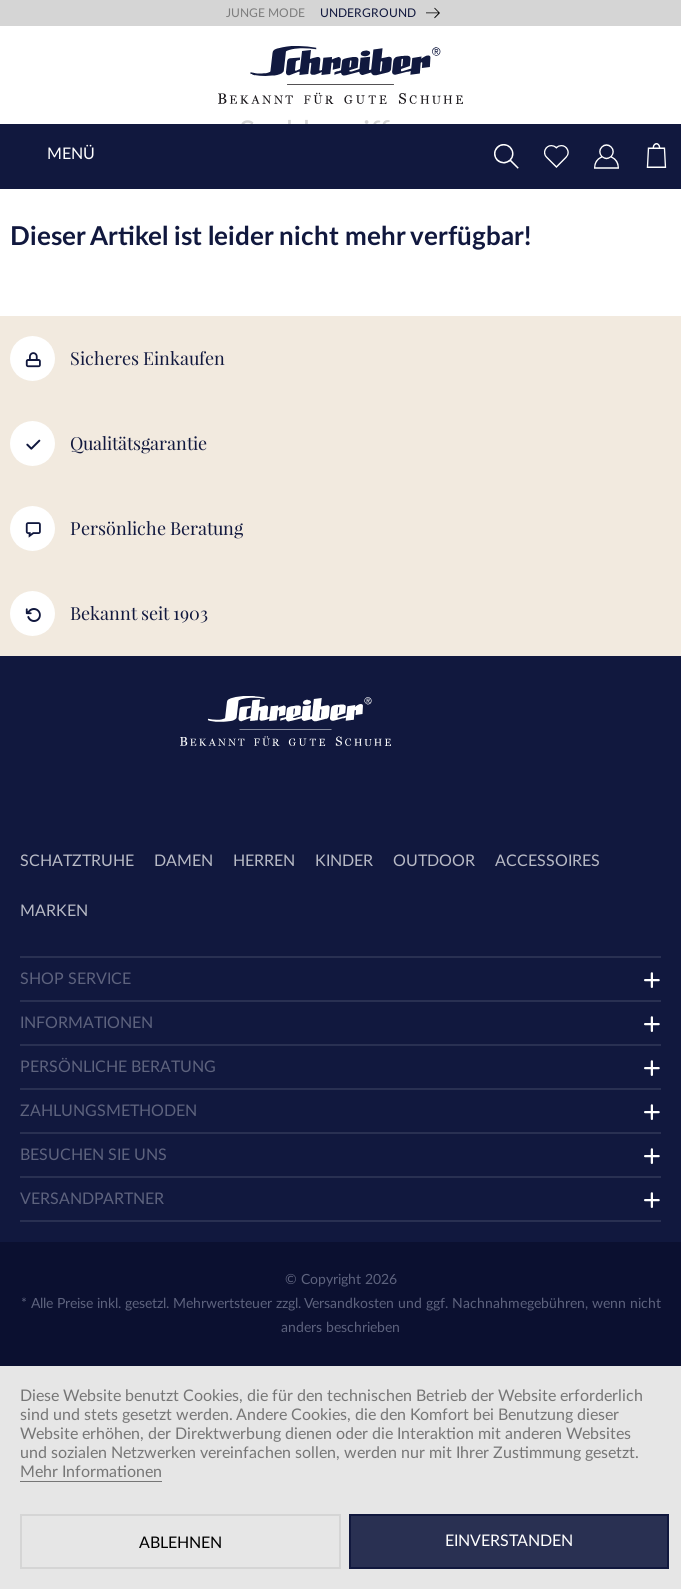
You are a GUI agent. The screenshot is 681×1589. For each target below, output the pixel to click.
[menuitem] (656, 156)
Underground (368, 13)
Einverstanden (509, 1541)
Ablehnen (180, 1543)
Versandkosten (349, 1304)
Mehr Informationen (91, 1472)
